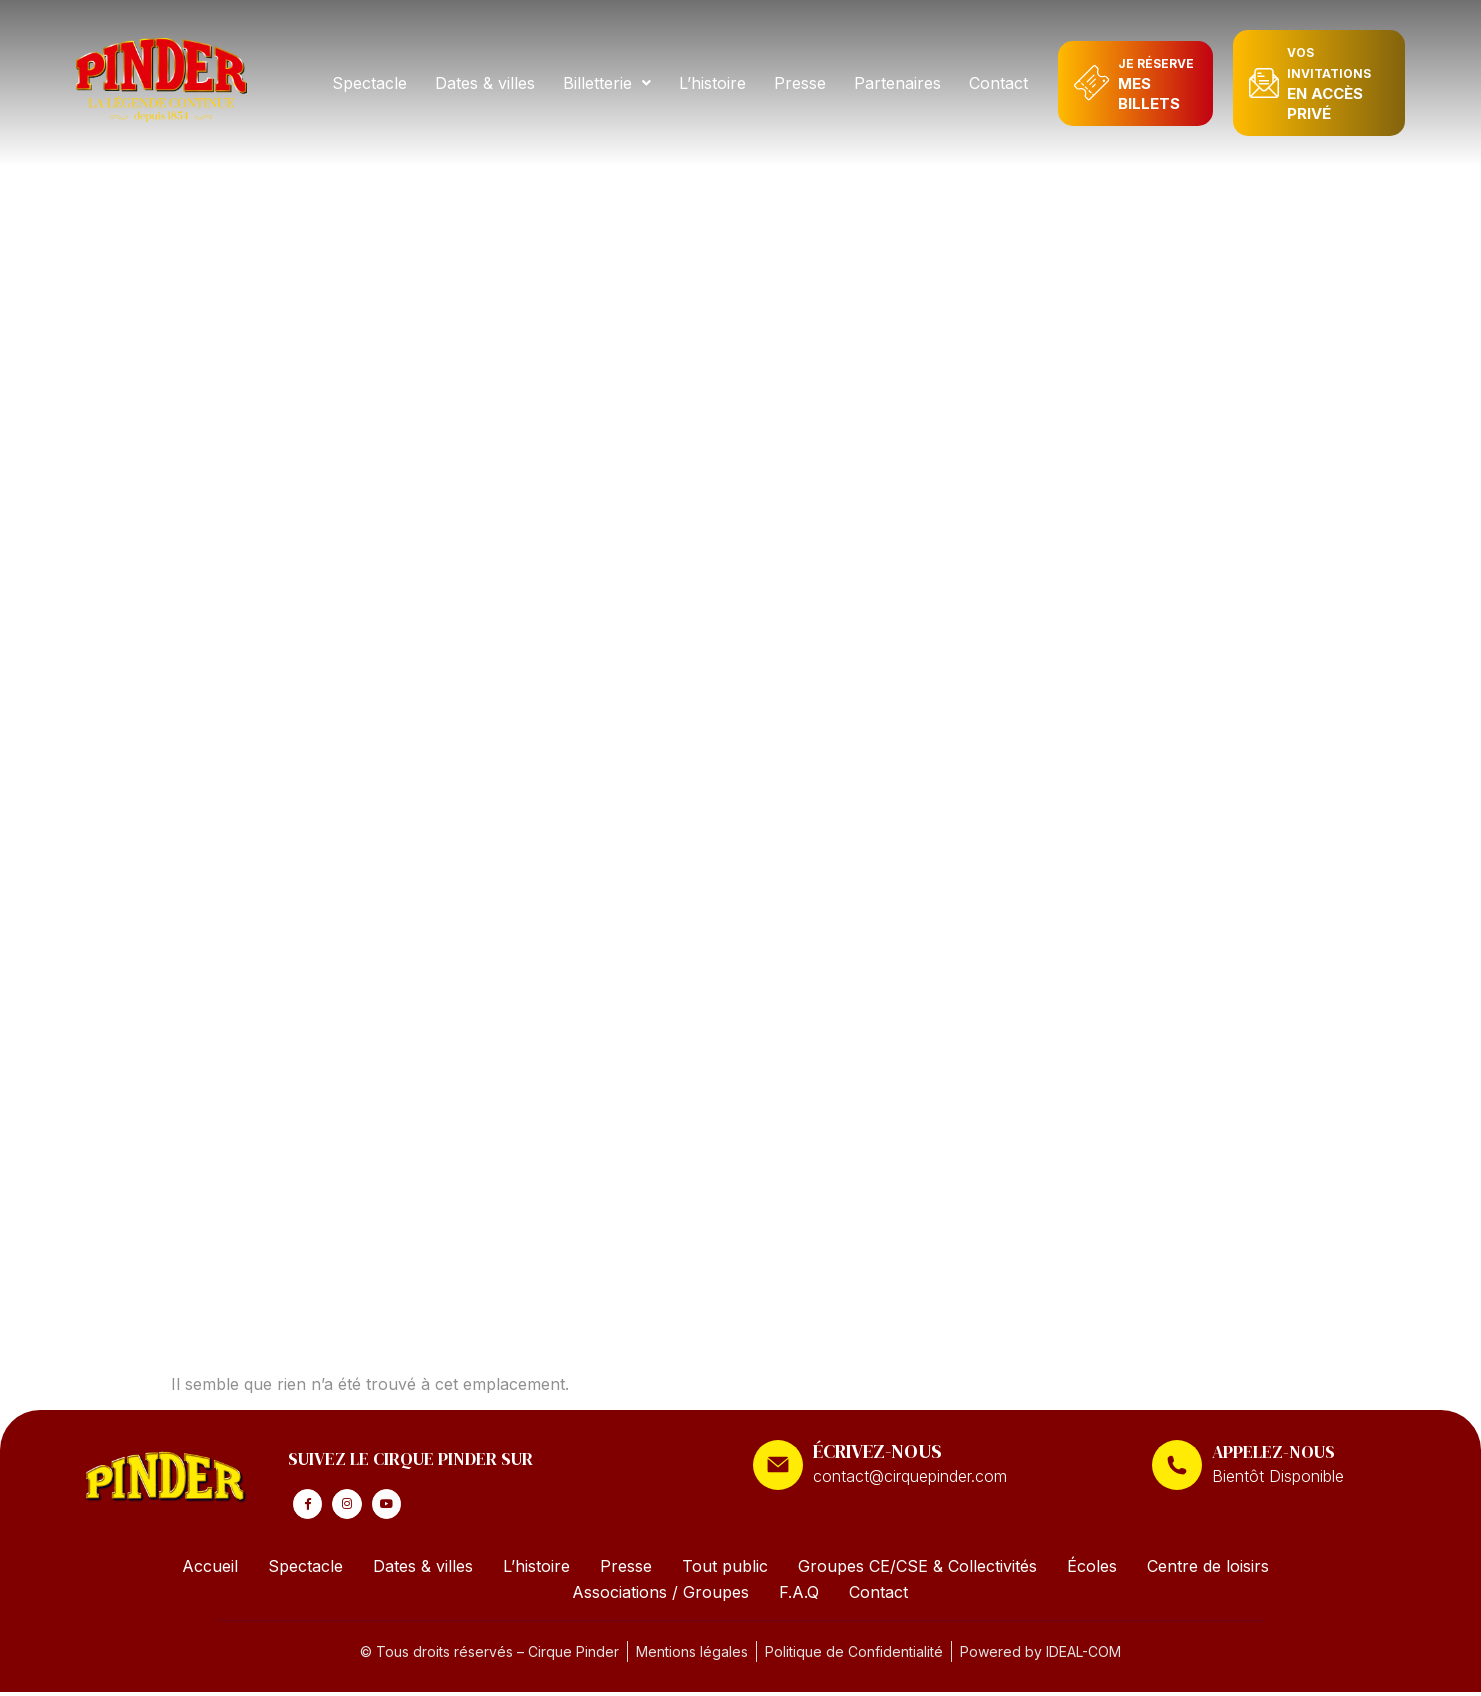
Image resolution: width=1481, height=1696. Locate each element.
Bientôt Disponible (1278, 1476)
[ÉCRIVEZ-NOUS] (778, 1465)
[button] (608, 83)
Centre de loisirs (1208, 1570)
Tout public (725, 1570)
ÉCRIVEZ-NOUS (877, 1451)
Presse (801, 83)
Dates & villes (486, 83)
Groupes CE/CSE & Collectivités (917, 1570)
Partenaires (898, 83)
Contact (999, 83)
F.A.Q (799, 1596)
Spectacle (370, 83)
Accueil (210, 1570)
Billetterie (608, 83)
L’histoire (713, 83)
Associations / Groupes (660, 1596)
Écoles (1092, 1570)
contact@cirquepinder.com (910, 1476)
